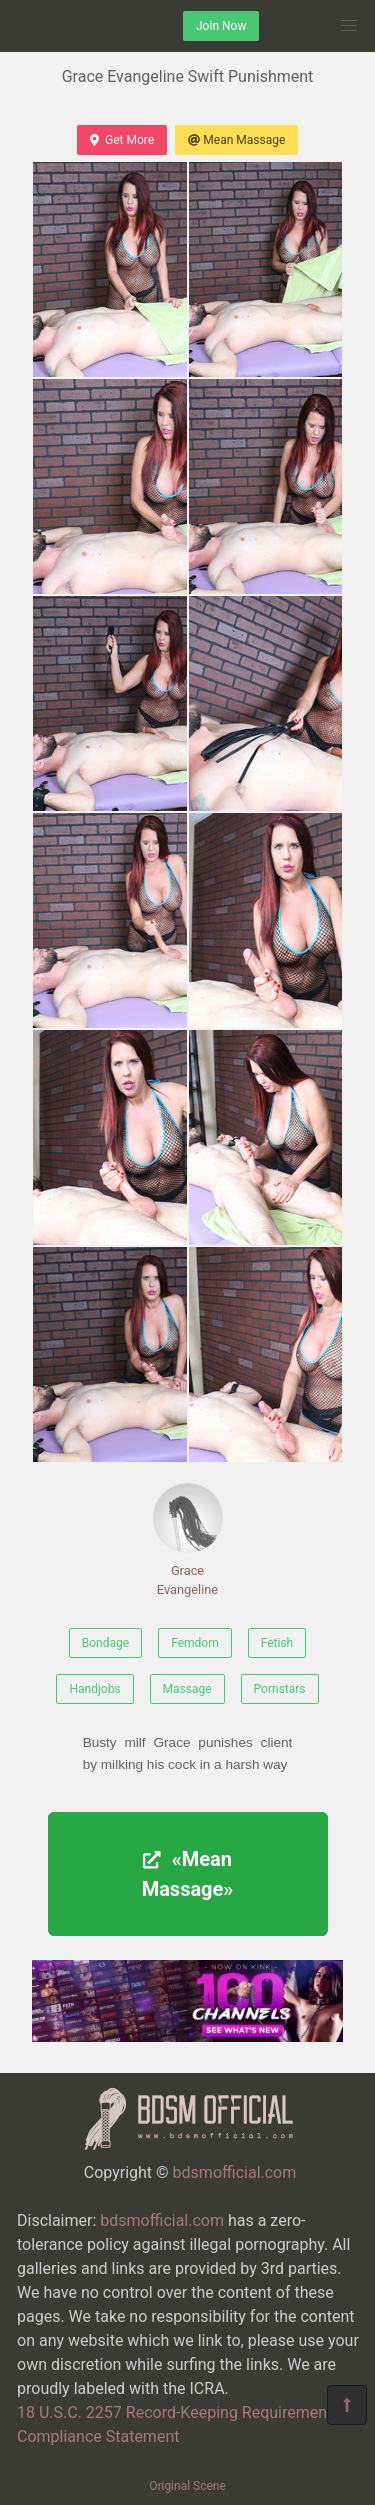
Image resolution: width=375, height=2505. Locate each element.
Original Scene (187, 2486)
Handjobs (94, 1689)
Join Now (221, 26)
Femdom (195, 1643)
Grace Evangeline (188, 1540)
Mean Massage (236, 140)
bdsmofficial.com (235, 2172)
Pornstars (280, 1689)
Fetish (277, 1643)
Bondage (105, 1643)
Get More (122, 140)
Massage (187, 1689)
